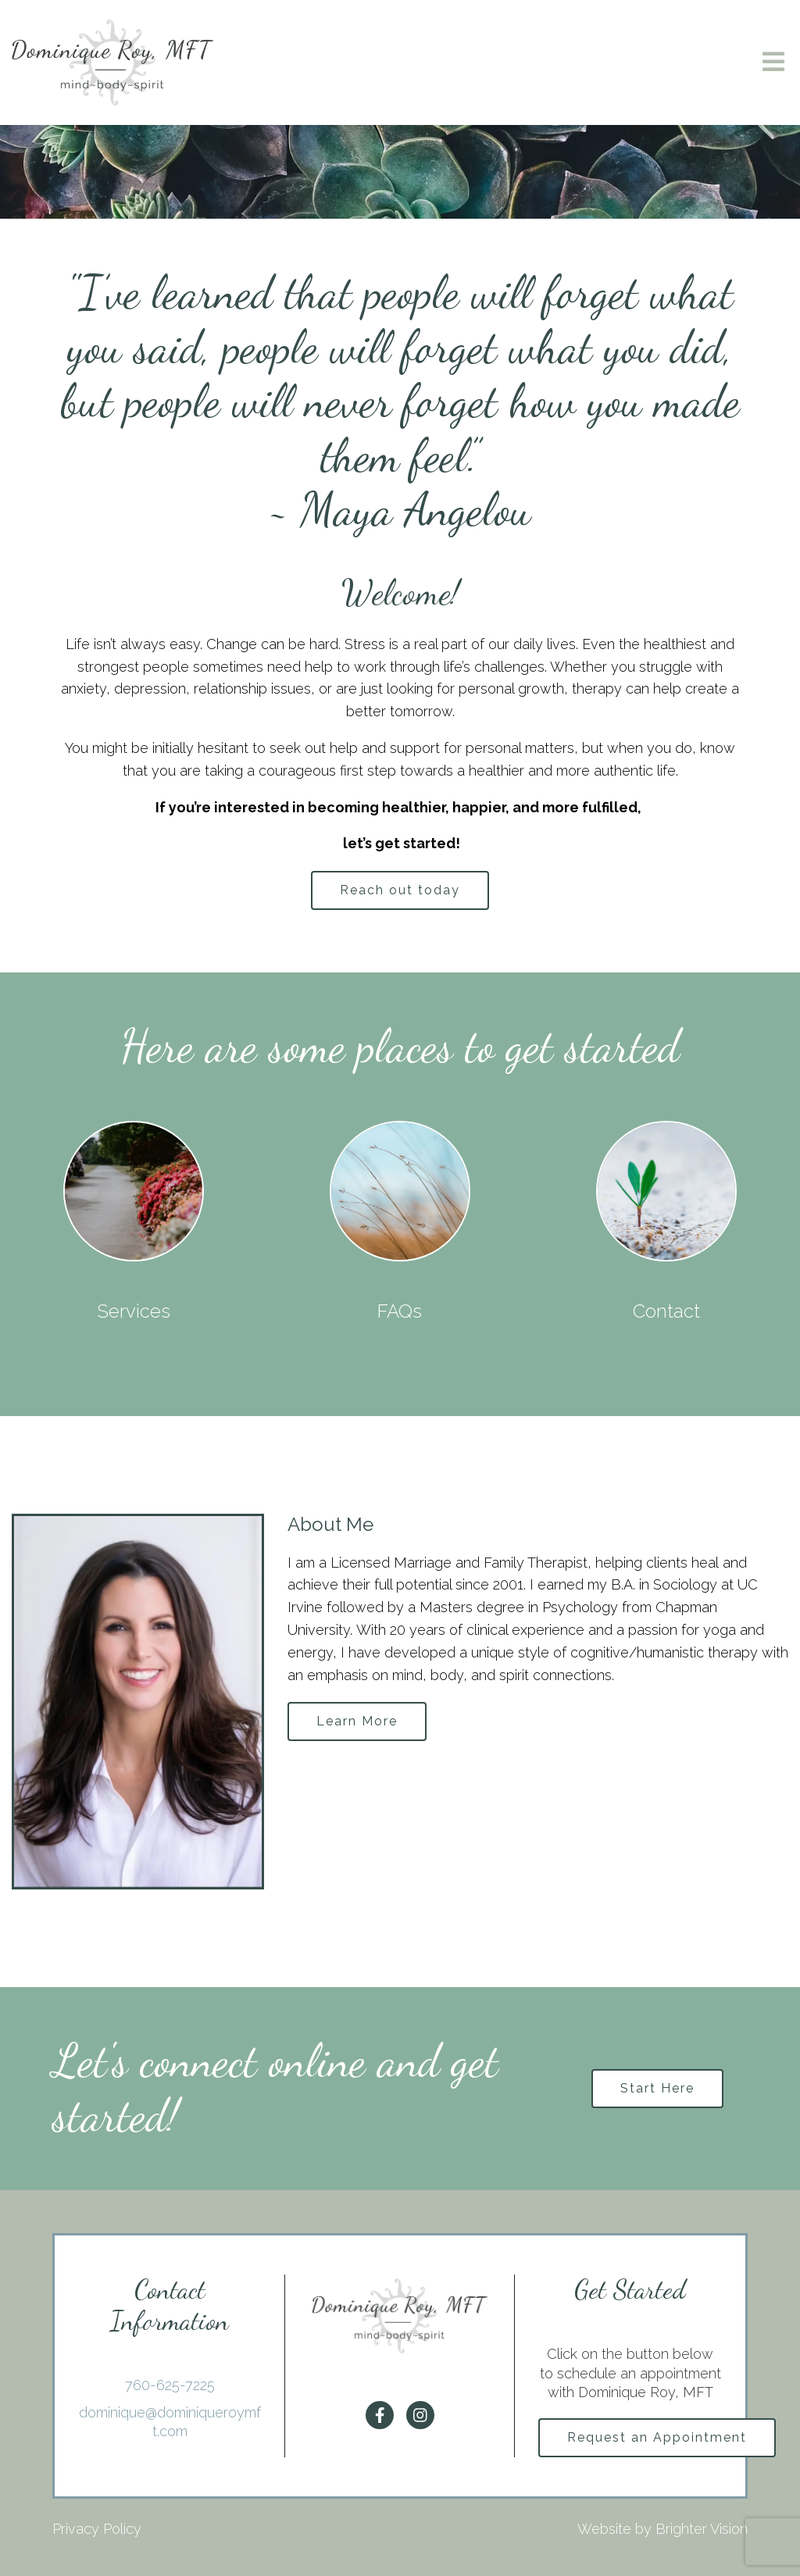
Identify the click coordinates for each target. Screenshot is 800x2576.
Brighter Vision (701, 2529)
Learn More (357, 1721)
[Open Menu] (773, 63)
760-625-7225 (170, 2385)
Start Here (657, 2088)
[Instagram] (420, 2415)
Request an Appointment (657, 2437)
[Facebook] (380, 2415)
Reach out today (400, 890)
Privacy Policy (96, 2529)
